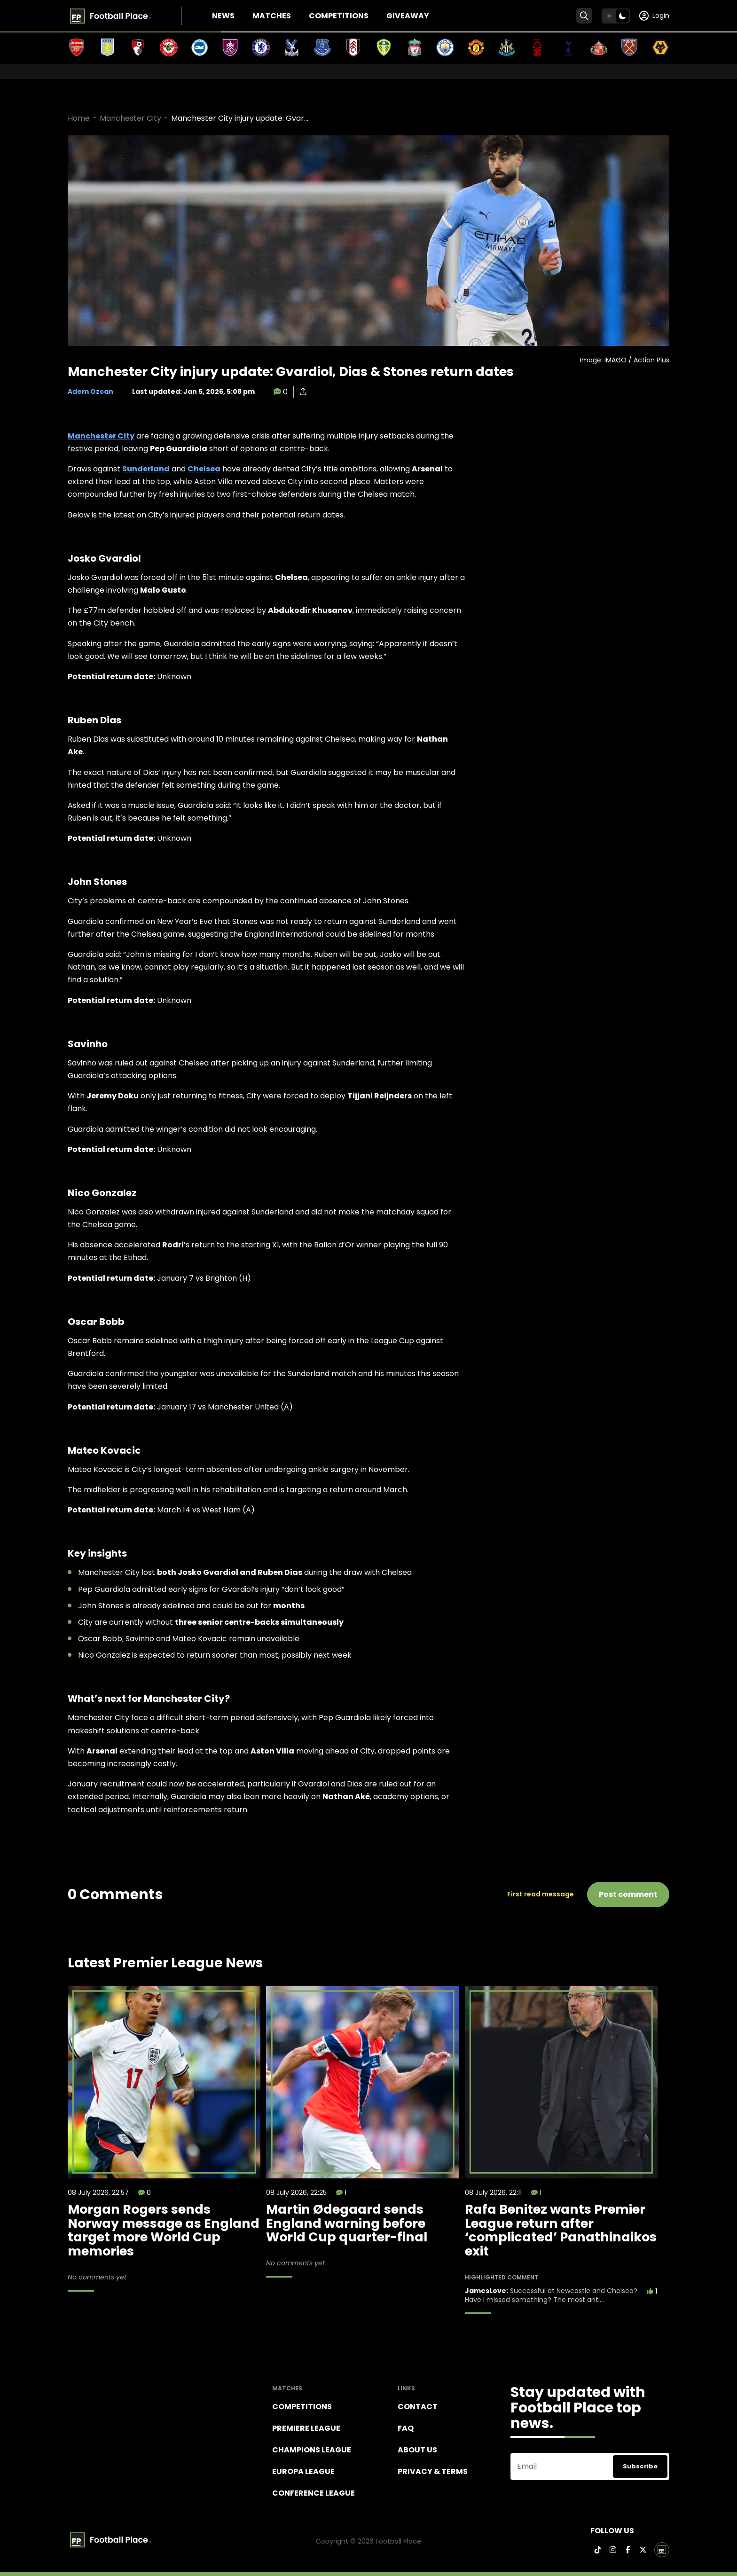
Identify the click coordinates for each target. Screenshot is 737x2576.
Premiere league (306, 2428)
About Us (417, 2449)
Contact (418, 2406)
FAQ (406, 2428)
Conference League (313, 2493)
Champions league (311, 2449)
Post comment (628, 1894)
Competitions (338, 15)
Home (79, 118)
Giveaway (407, 15)
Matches (271, 15)
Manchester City (130, 118)
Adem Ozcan (90, 391)
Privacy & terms (433, 2471)
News (223, 15)
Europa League (303, 2471)
